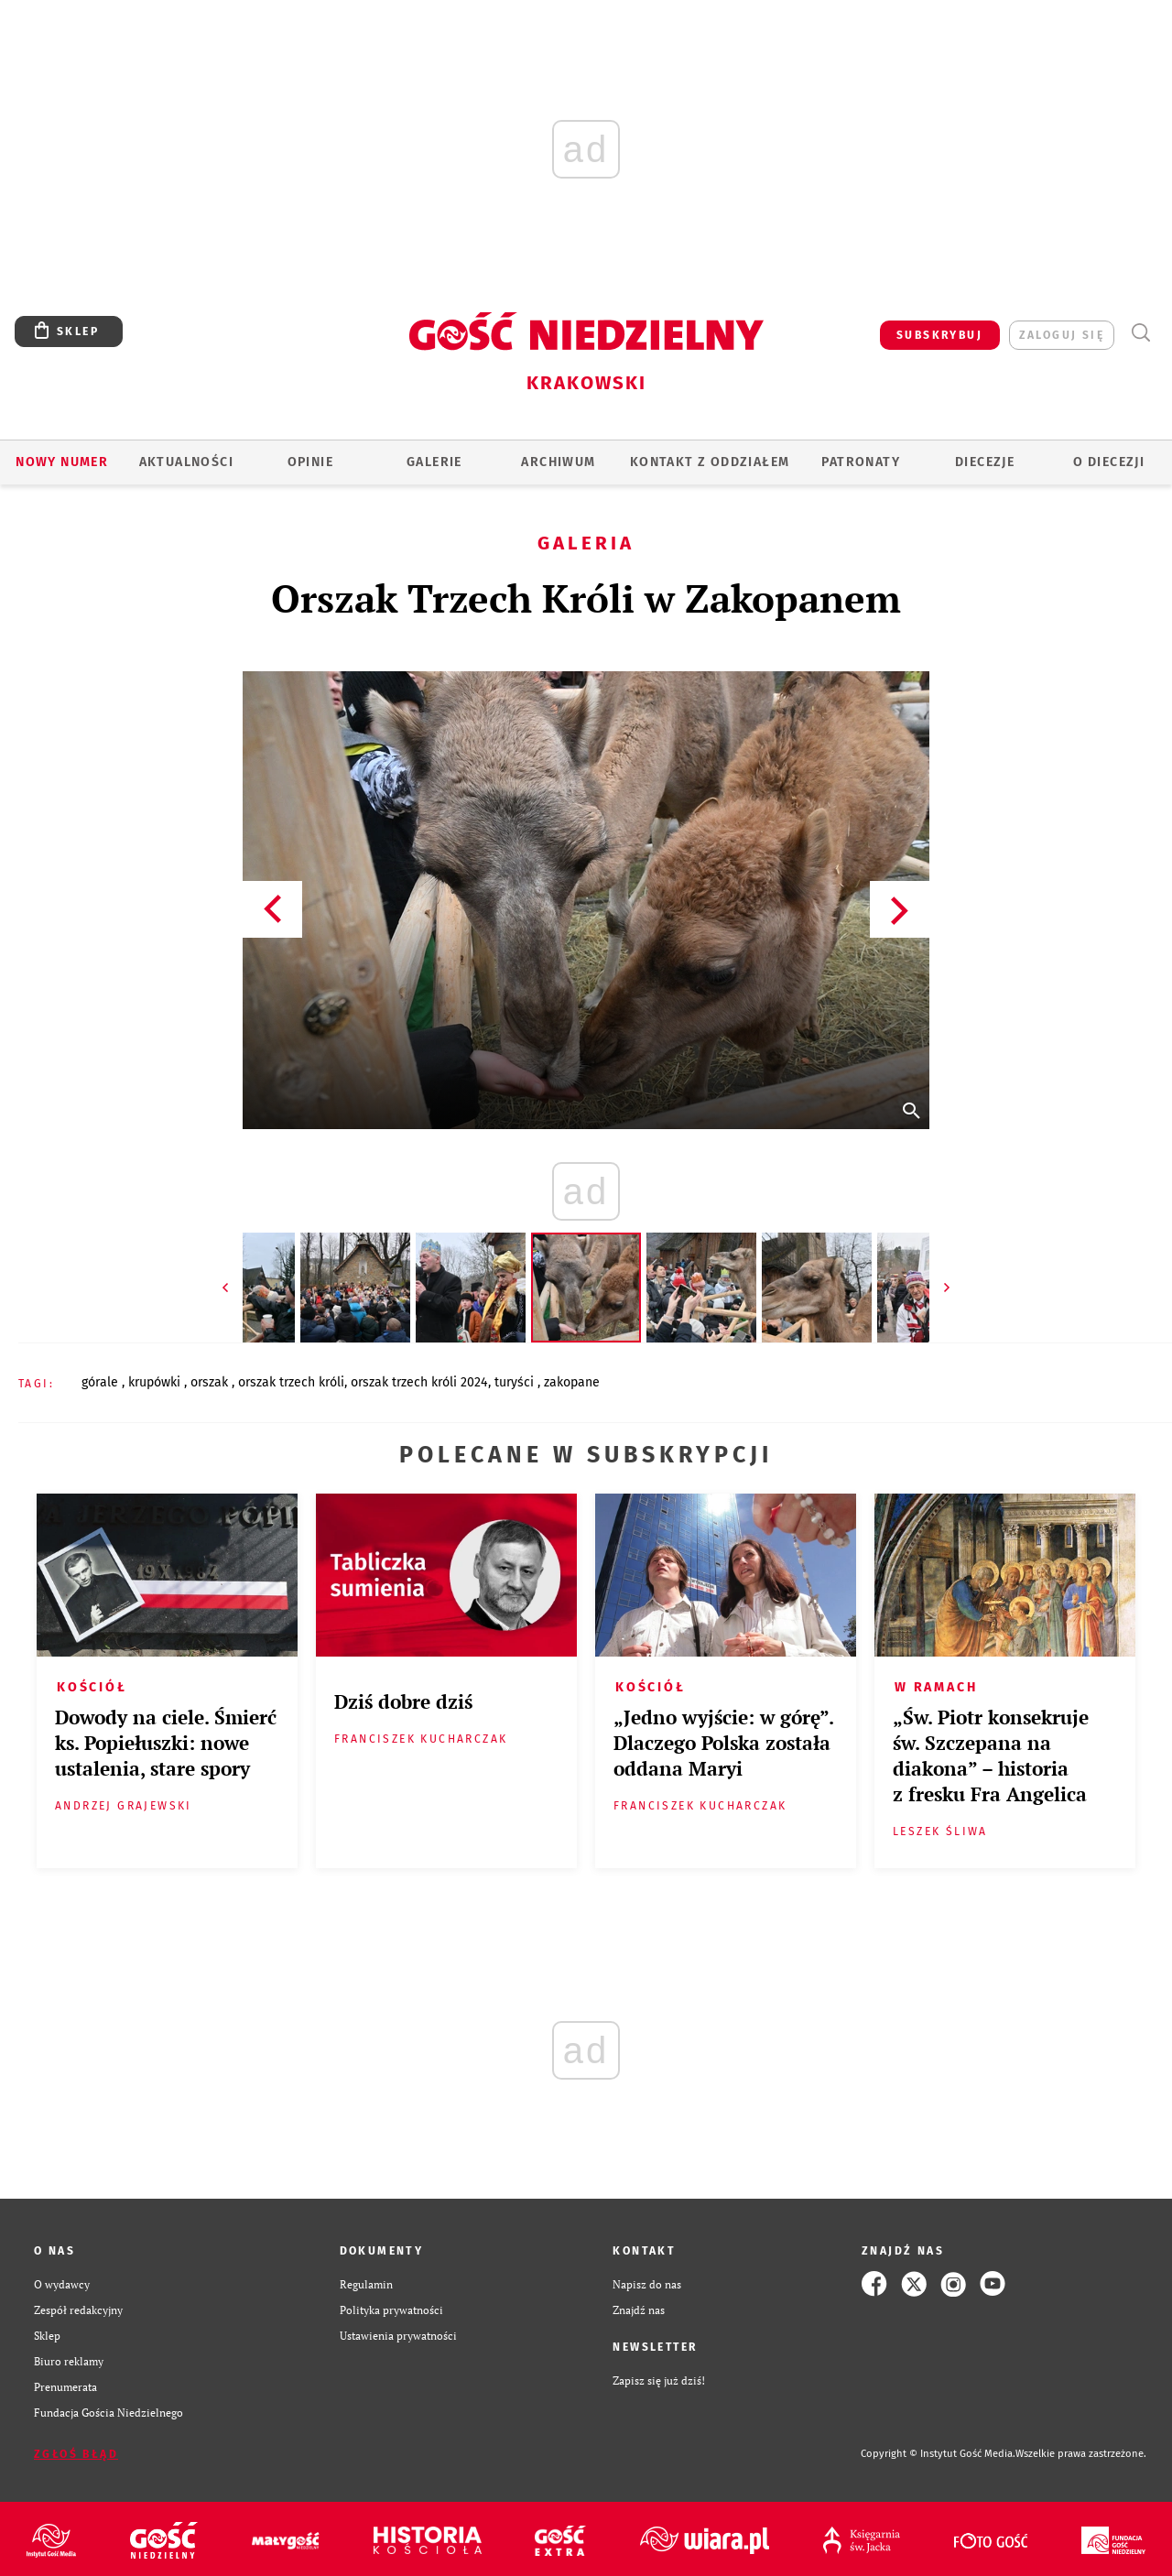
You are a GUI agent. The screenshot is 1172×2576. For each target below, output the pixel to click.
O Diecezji (1109, 462)
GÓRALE (101, 1382)
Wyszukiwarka (1140, 333)
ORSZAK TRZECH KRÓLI (291, 1382)
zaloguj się (1061, 335)
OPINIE (310, 462)
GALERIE (434, 462)
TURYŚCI (515, 1382)
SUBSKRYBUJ (939, 335)
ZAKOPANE (572, 1382)
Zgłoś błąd (76, 2454)
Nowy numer (62, 462)
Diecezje (985, 462)
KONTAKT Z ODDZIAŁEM (710, 462)
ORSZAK (211, 1382)
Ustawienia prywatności (398, 2335)
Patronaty (860, 462)
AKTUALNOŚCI (186, 462)
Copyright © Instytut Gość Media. (938, 2454)
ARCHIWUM (558, 462)
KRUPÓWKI (156, 1382)
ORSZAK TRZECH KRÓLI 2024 (419, 1382)
